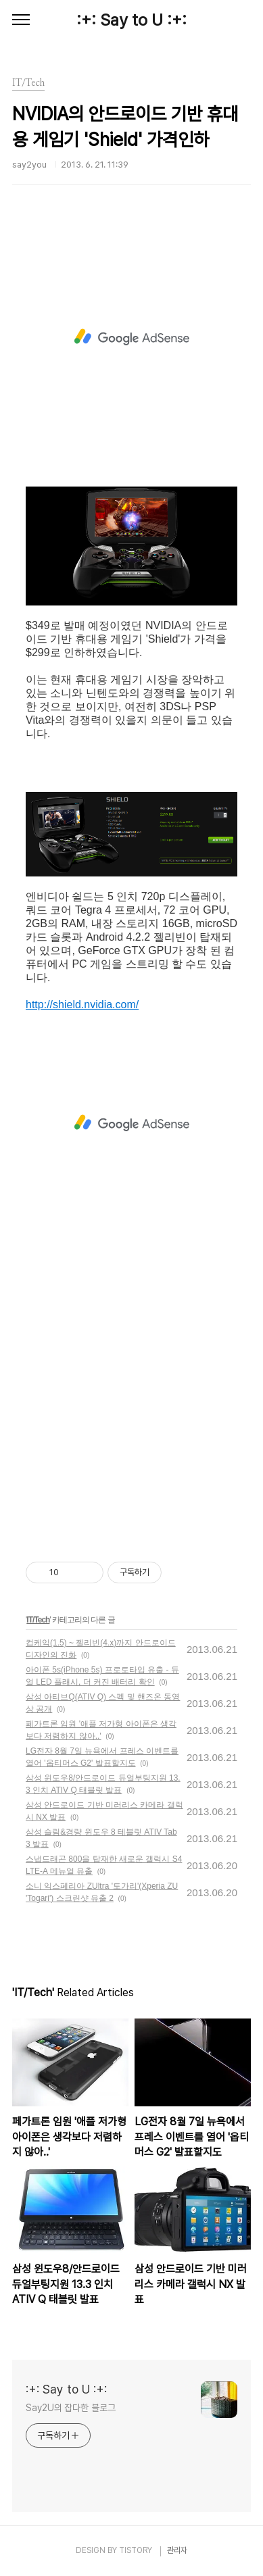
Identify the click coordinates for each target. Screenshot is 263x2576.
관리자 (177, 2550)
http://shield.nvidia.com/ (82, 1004)
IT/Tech (37, 1620)
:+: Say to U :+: (131, 20)
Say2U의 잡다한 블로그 (71, 2407)
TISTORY (135, 2550)
